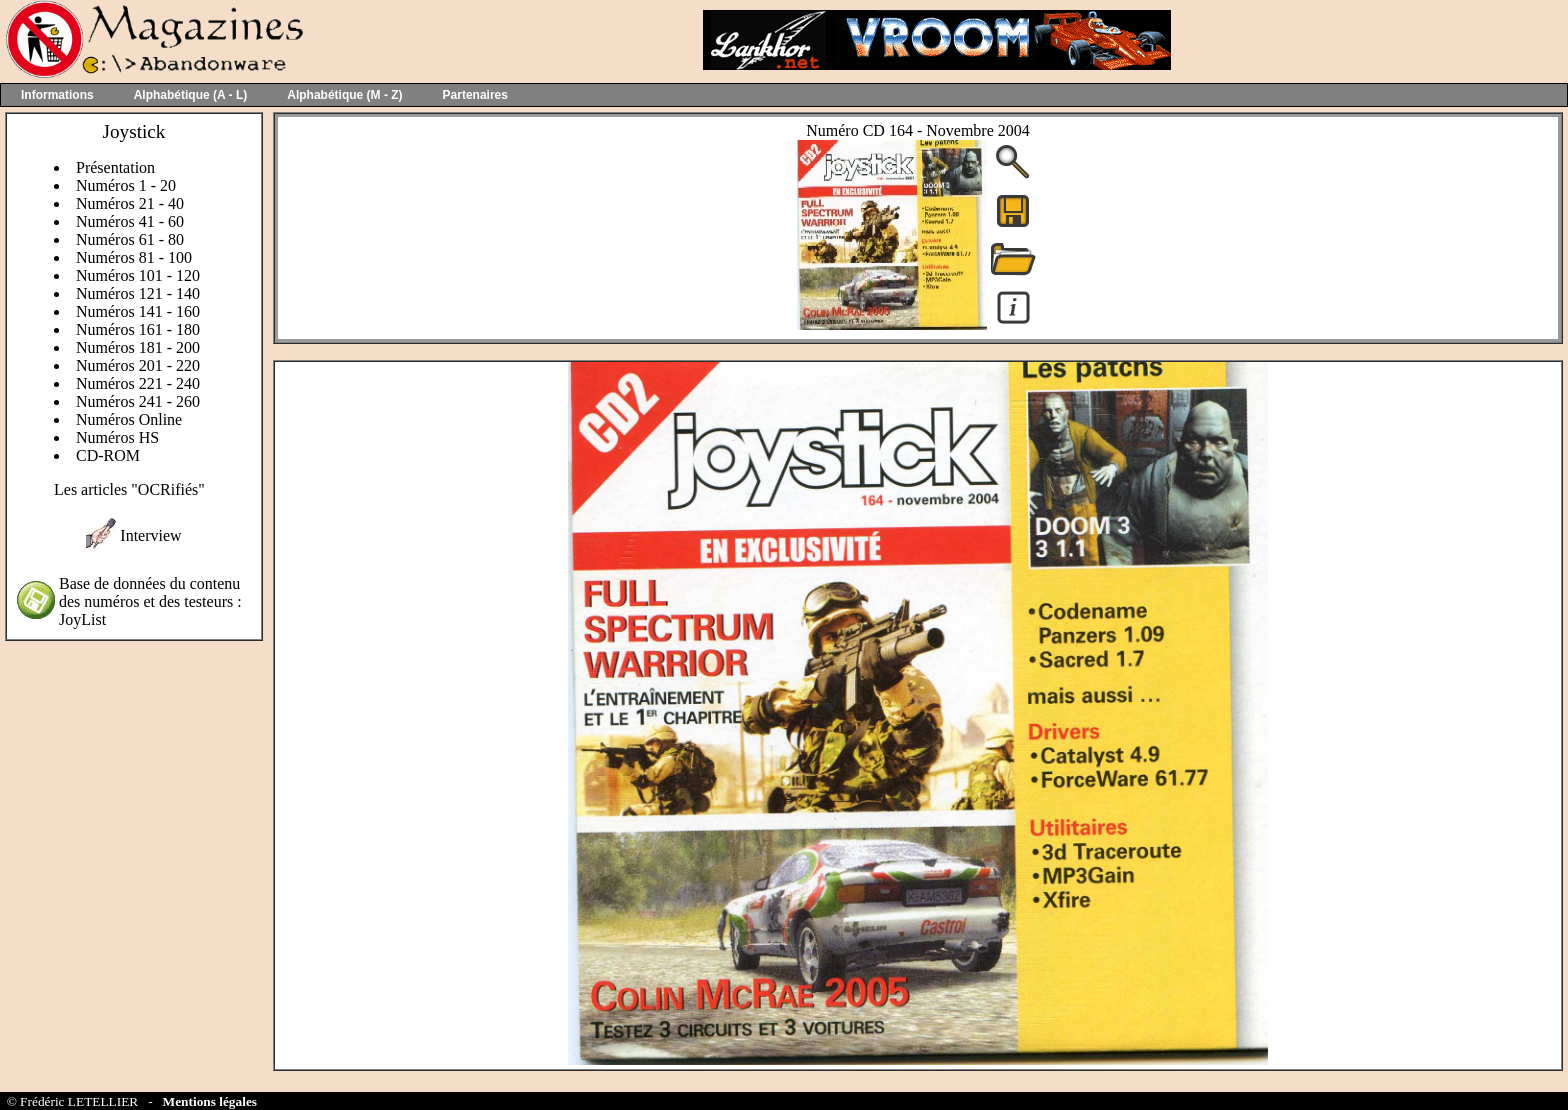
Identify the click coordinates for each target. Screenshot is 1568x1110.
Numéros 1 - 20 (126, 185)
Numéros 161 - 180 (138, 329)
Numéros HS (117, 437)
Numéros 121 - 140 (138, 293)
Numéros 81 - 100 (134, 257)
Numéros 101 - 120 (138, 275)
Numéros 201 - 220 (138, 365)
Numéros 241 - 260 (138, 401)
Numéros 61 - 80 (130, 239)
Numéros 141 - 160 (138, 311)
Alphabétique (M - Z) (344, 95)
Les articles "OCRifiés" (129, 489)
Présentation (115, 167)
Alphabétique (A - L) (191, 95)
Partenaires (475, 95)
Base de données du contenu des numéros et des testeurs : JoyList (150, 601)
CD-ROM (108, 455)
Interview (150, 535)
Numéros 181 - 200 (138, 347)
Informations (57, 95)
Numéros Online (129, 419)
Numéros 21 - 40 (130, 203)
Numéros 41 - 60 (130, 221)
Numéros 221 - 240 (138, 383)
